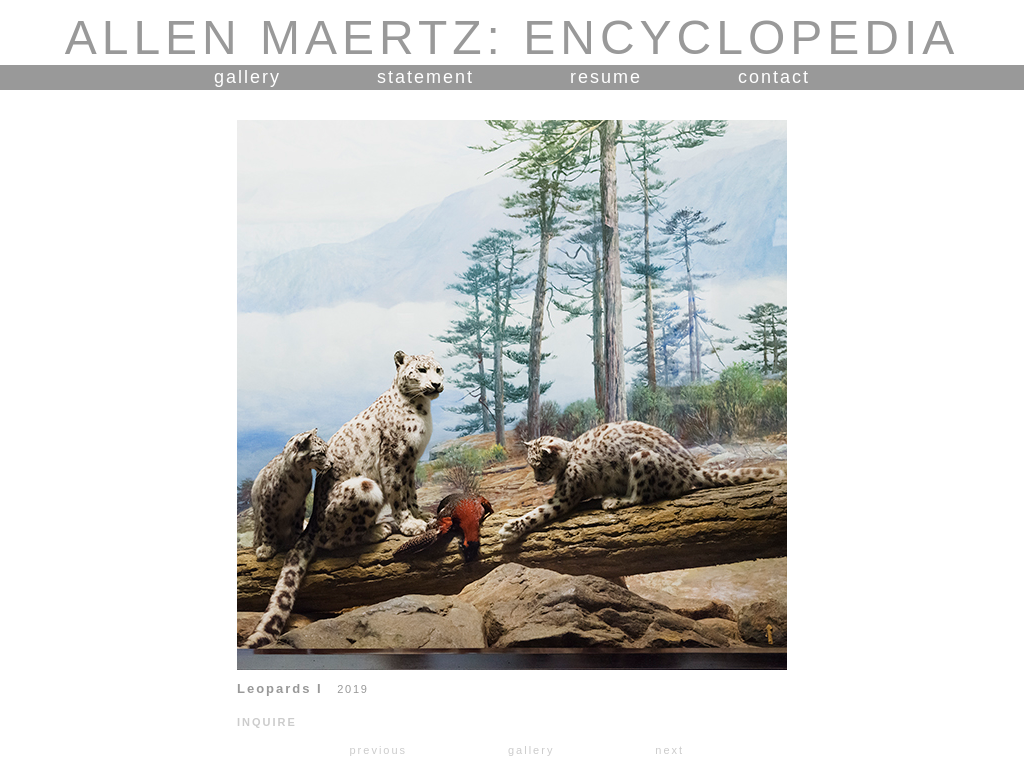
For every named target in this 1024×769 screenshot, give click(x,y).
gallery (247, 77)
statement (425, 77)
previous (378, 750)
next (669, 750)
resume (606, 77)
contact (774, 77)
